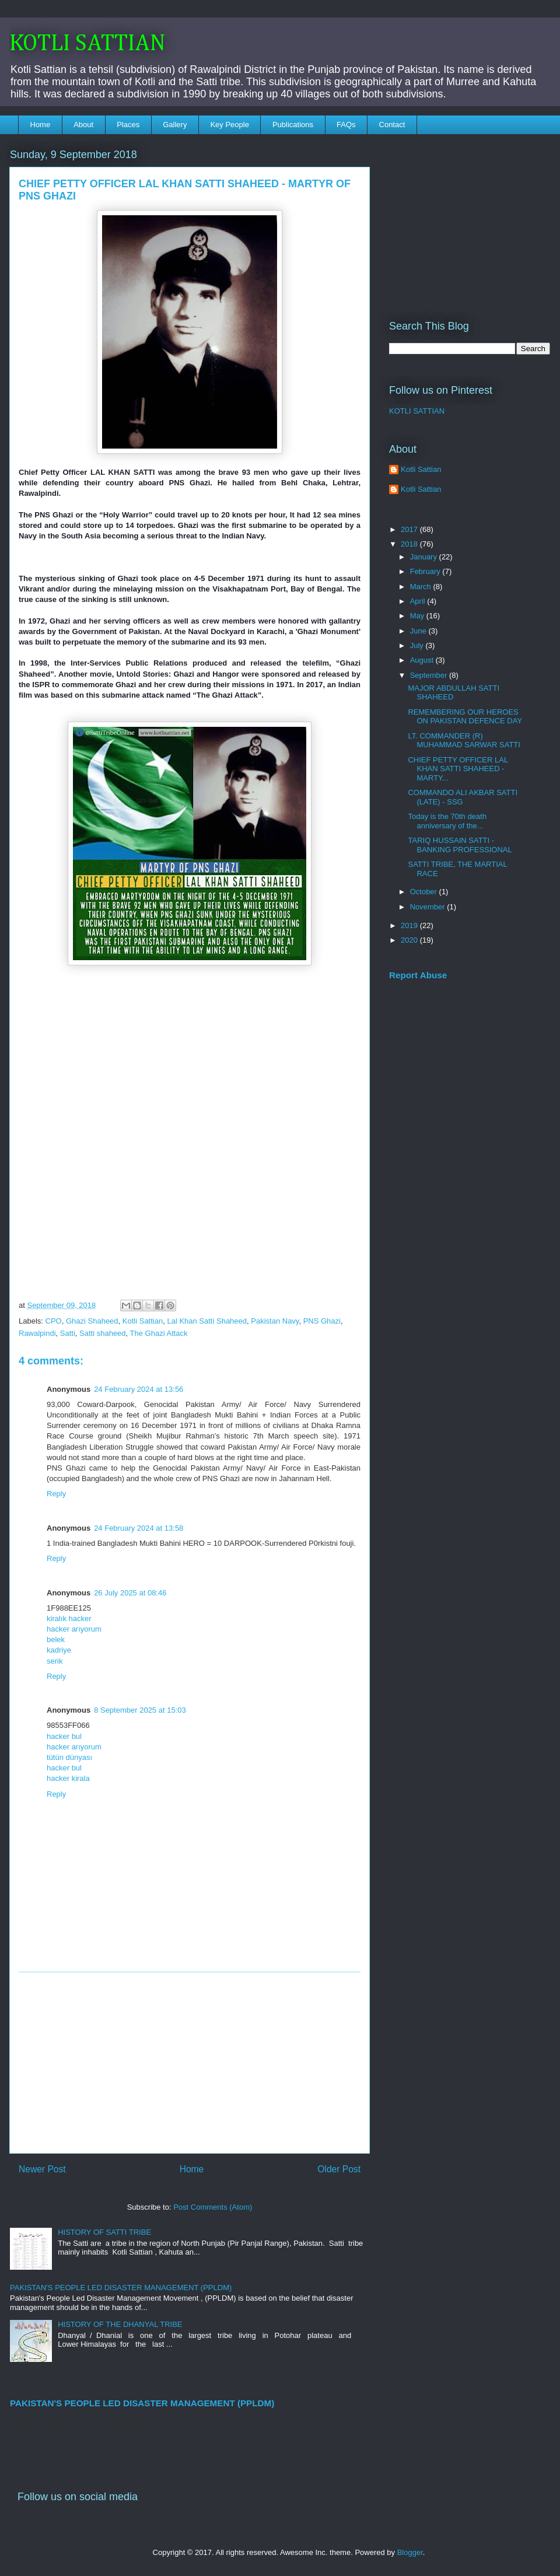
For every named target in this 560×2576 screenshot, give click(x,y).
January (424, 556)
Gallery (175, 124)
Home (40, 124)
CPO (54, 1321)
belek (56, 1639)
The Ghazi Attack (159, 1333)
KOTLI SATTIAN (87, 43)
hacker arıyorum (74, 1629)
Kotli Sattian (143, 1321)
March (421, 586)
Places (128, 124)
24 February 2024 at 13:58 (138, 1528)
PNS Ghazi (322, 1321)
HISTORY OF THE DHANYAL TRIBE (120, 2324)
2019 (410, 925)
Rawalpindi (37, 1333)
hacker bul (64, 1736)
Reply (56, 1493)
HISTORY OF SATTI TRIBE (104, 2232)
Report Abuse (418, 975)
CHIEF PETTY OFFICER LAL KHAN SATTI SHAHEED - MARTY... (458, 768)
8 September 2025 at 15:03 (140, 1710)
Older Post (338, 2169)
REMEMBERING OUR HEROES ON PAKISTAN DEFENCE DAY (465, 717)
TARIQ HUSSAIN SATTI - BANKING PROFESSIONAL (460, 845)
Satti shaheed (102, 1333)
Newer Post (42, 2169)
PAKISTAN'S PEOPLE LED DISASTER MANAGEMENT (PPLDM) (121, 2287)
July (418, 645)
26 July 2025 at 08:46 (130, 1592)
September (429, 675)
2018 (410, 544)
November (428, 906)
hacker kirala (68, 1778)
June (419, 630)
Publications (292, 124)
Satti (67, 1333)
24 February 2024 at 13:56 (138, 1389)
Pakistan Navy (275, 1321)
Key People (229, 124)
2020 (410, 940)
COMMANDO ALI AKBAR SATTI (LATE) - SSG (462, 797)
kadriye (59, 1650)
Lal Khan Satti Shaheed (207, 1321)
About (83, 124)
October (424, 891)
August (423, 660)
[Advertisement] (189, 2062)
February (426, 571)
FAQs (346, 124)
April (419, 601)
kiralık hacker (69, 1618)
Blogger (410, 2552)
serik (54, 1661)
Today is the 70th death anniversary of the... (447, 821)
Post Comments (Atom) (212, 2207)
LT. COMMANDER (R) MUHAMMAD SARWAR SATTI (464, 741)
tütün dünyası (69, 1757)
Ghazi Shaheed (92, 1321)
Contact (392, 124)
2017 (410, 529)
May (418, 615)
